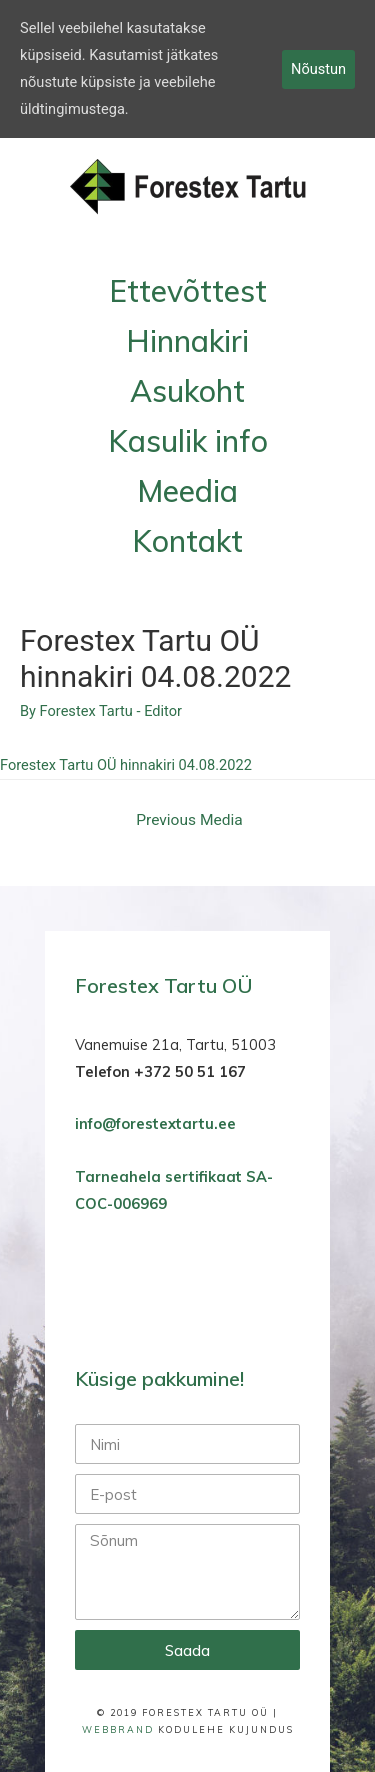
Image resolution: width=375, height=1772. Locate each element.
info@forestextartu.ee (155, 1123)
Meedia (187, 491)
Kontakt (187, 541)
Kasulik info (188, 441)
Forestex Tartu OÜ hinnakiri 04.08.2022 (126, 765)
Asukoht (187, 391)
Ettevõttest (188, 291)
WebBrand (118, 1729)
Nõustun (318, 69)
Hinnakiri (187, 341)
